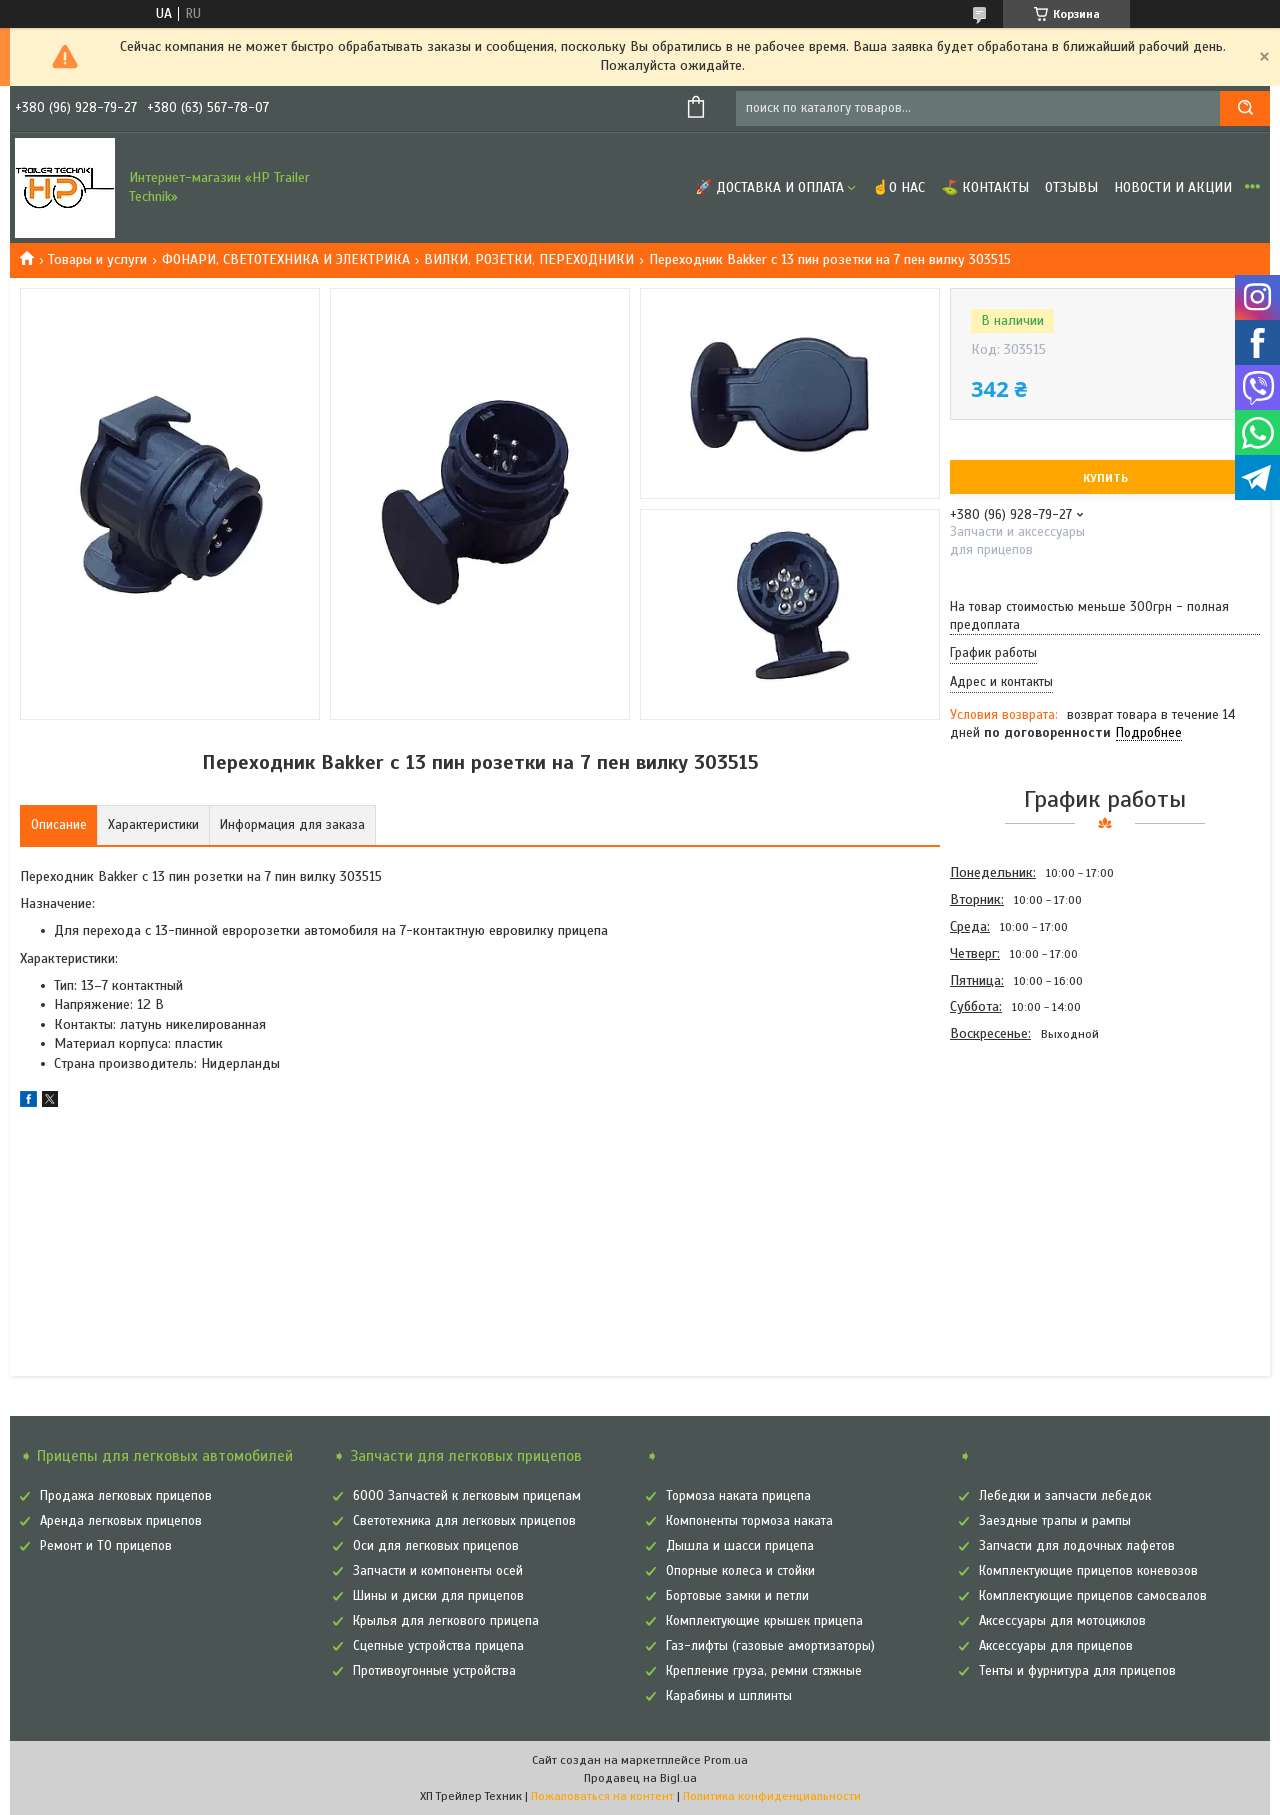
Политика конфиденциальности (772, 1796)
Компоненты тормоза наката (749, 1521)
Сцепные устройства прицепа (438, 1646)
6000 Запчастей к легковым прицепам (467, 1496)
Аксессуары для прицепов (1056, 1646)
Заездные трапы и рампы (1055, 1521)
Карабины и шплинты (729, 1696)
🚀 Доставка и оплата (769, 187)
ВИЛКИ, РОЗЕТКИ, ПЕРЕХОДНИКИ (529, 259)
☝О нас (898, 187)
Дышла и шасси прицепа (740, 1546)
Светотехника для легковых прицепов (464, 1521)
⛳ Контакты (985, 187)
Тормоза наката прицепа (738, 1496)
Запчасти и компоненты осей (438, 1571)
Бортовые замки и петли (737, 1596)
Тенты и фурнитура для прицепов (1077, 1671)
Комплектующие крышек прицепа (764, 1621)
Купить (1105, 478)
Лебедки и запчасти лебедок (1065, 1496)
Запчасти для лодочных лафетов (1077, 1546)
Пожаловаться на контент (602, 1796)
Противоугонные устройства (434, 1671)
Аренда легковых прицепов (121, 1521)
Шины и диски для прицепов (438, 1596)
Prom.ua (726, 1760)
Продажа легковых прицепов (126, 1496)
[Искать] (1245, 108)
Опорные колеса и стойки (740, 1571)
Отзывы (1071, 187)
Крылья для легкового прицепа (446, 1621)
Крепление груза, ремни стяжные (764, 1671)
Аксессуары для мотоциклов (1062, 1621)
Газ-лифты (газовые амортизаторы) (770, 1646)
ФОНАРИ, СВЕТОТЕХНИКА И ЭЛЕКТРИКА (286, 259)
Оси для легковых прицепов (436, 1546)
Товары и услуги (97, 259)
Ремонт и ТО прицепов (106, 1546)
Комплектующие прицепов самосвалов (1093, 1596)
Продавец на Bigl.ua (640, 1778)
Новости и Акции (1173, 187)
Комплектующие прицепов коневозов (1088, 1571)
